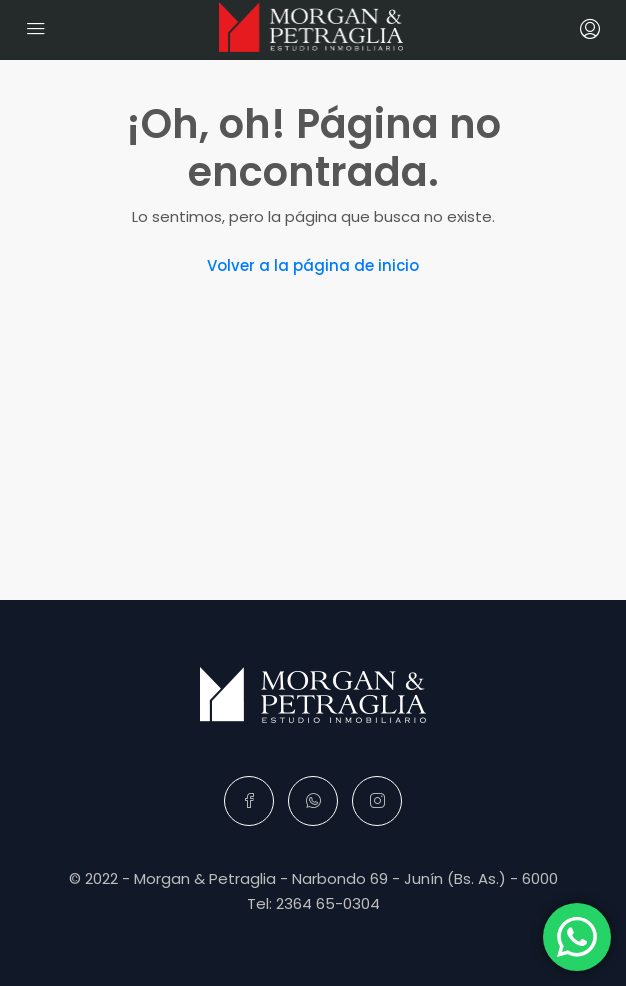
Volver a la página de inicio (313, 265)
